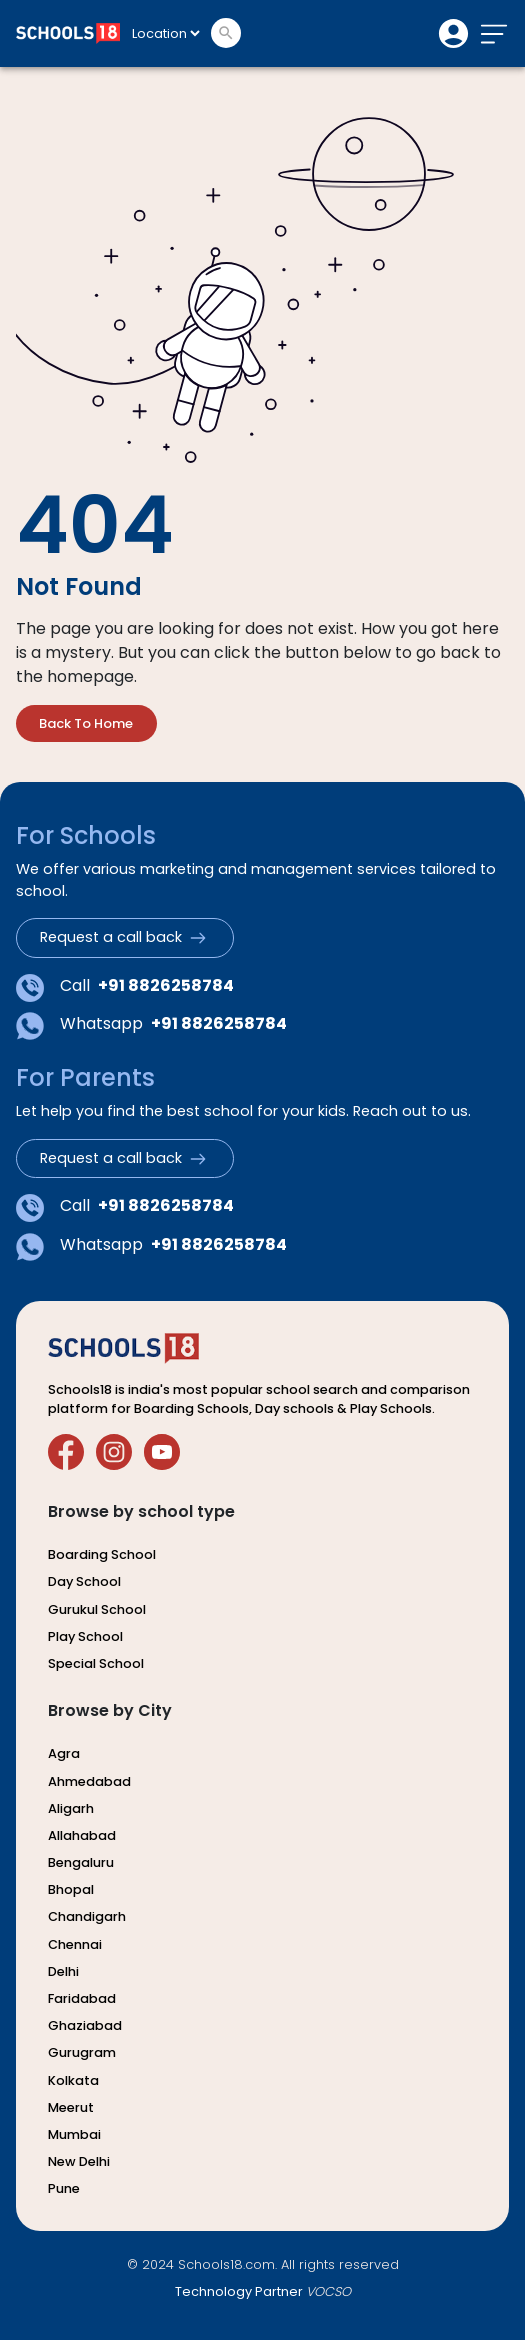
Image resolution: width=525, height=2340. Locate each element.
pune (64, 2188)
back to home (86, 723)
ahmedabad (89, 1780)
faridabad (82, 1997)
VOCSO (328, 2290)
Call (125, 987)
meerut (71, 2106)
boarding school (102, 1554)
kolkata (73, 2079)
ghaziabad (85, 2025)
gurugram (82, 2052)
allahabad (82, 1834)
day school (84, 1581)
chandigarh (87, 1916)
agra (64, 1753)
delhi (63, 1970)
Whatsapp (151, 1026)
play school (85, 1635)
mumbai (74, 2133)
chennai (75, 1943)
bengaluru (81, 1862)
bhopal (71, 1889)
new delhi (79, 2161)
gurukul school (97, 1608)
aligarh (71, 1807)
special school (96, 1662)
